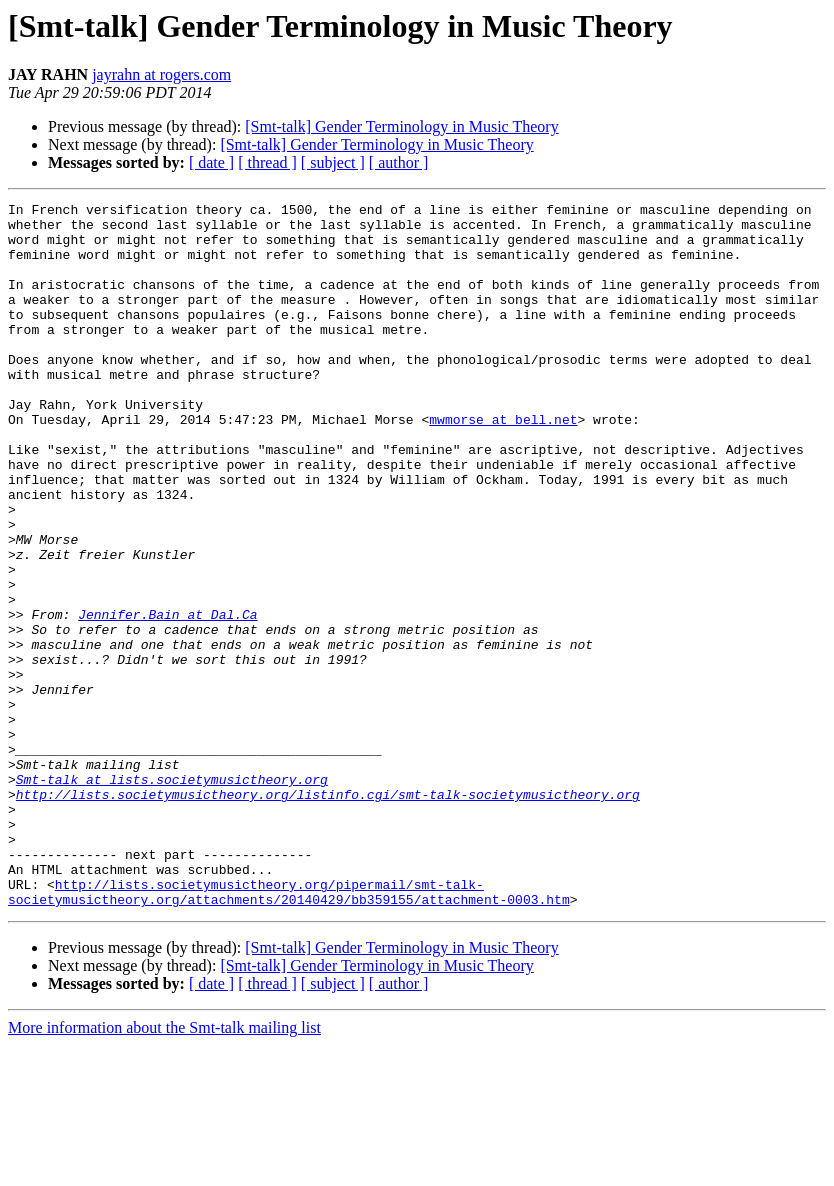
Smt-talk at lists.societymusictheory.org (172, 896)
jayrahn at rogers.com (161, 74)
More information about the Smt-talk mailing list (164, 1168)
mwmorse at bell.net (503, 464)
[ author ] (399, 162)
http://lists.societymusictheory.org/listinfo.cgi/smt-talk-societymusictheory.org (328, 914)
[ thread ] (267, 162)
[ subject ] (333, 162)
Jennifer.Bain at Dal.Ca (167, 698)
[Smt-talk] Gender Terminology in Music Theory (401, 126)
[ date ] (211, 162)
